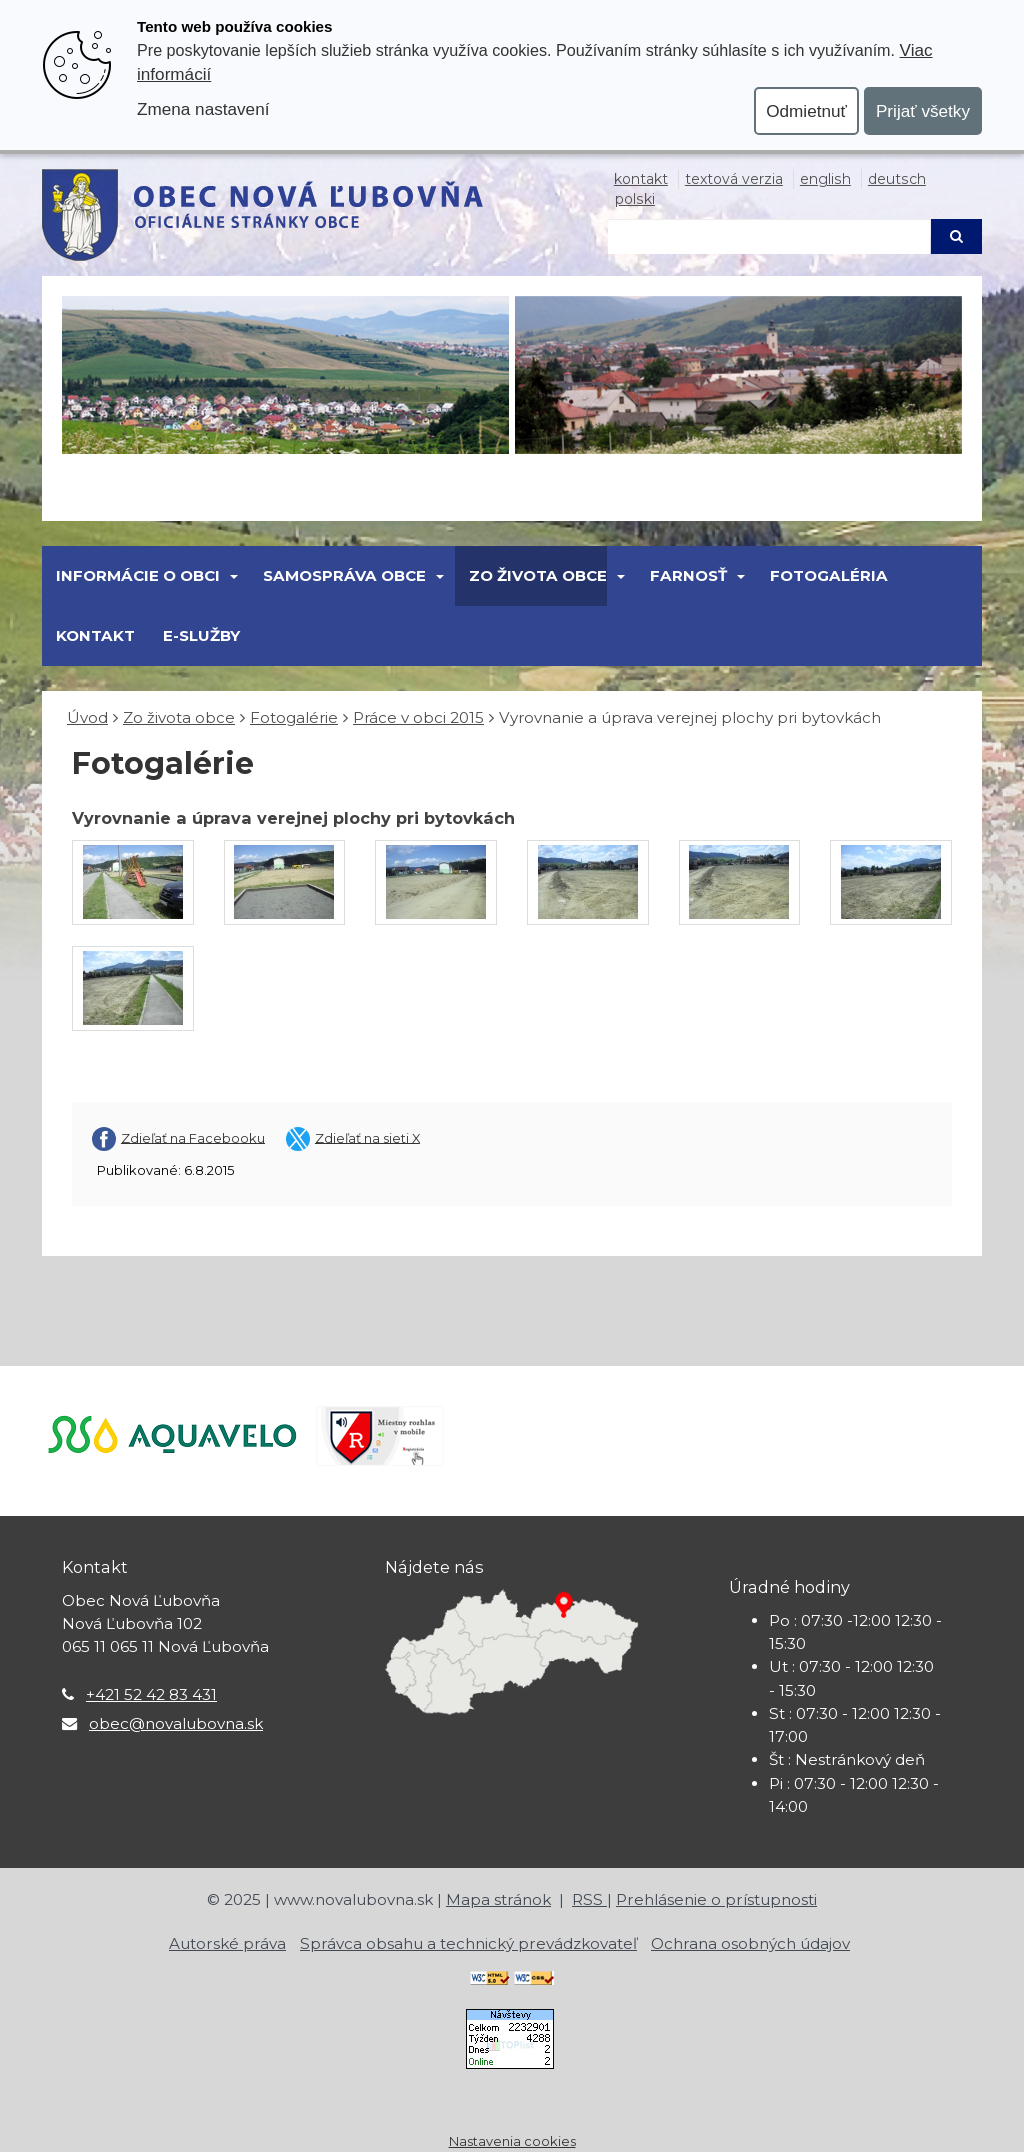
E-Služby (201, 635)
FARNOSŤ (688, 575)
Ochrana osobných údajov (750, 1943)
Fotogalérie (294, 717)
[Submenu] (232, 576)
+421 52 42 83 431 (151, 1694)
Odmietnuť (806, 111)
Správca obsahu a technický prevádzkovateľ (468, 1943)
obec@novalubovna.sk (176, 1723)
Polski (635, 199)
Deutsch (897, 179)
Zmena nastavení (203, 109)
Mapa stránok (498, 1899)
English (825, 179)
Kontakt (641, 179)
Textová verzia (734, 179)
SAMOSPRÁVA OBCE (344, 575)
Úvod (87, 717)
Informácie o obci (138, 575)
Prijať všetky (923, 111)
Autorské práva (227, 1943)
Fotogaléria (829, 575)
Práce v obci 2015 (418, 717)
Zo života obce (538, 575)
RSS (589, 1899)
